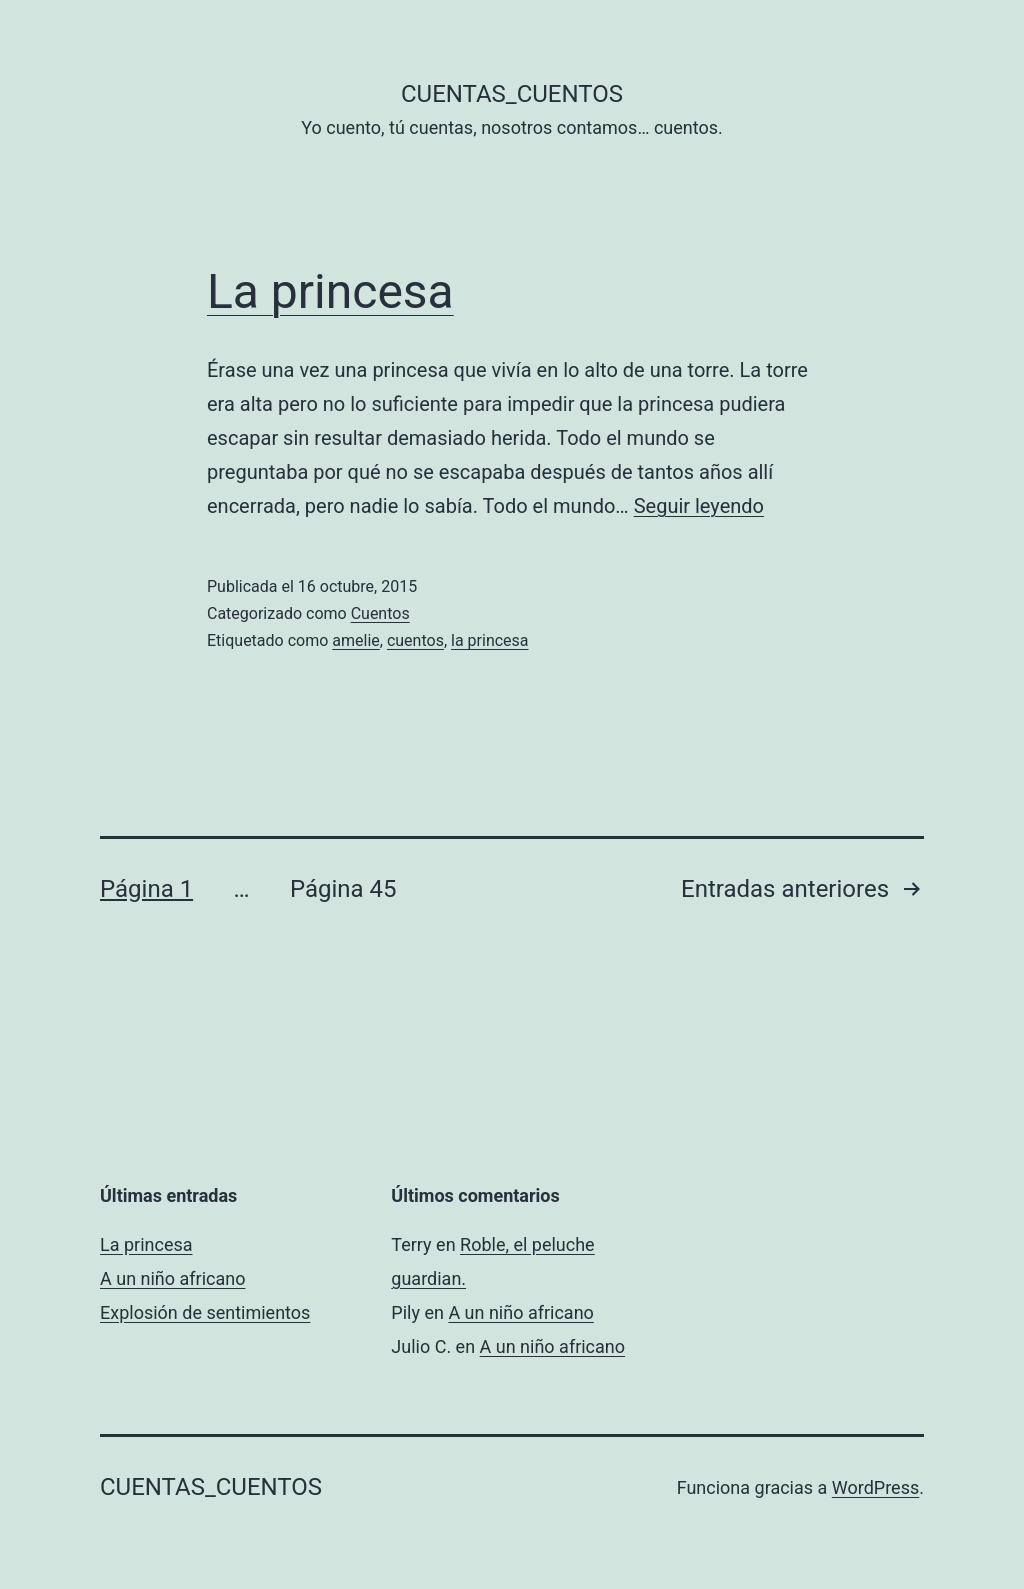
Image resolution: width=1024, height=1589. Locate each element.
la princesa (490, 640)
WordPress (875, 1487)
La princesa (330, 291)
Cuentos (380, 613)
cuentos (415, 640)
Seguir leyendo (699, 506)
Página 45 (343, 889)
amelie (355, 640)
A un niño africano (172, 1278)
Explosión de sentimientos (205, 1312)
